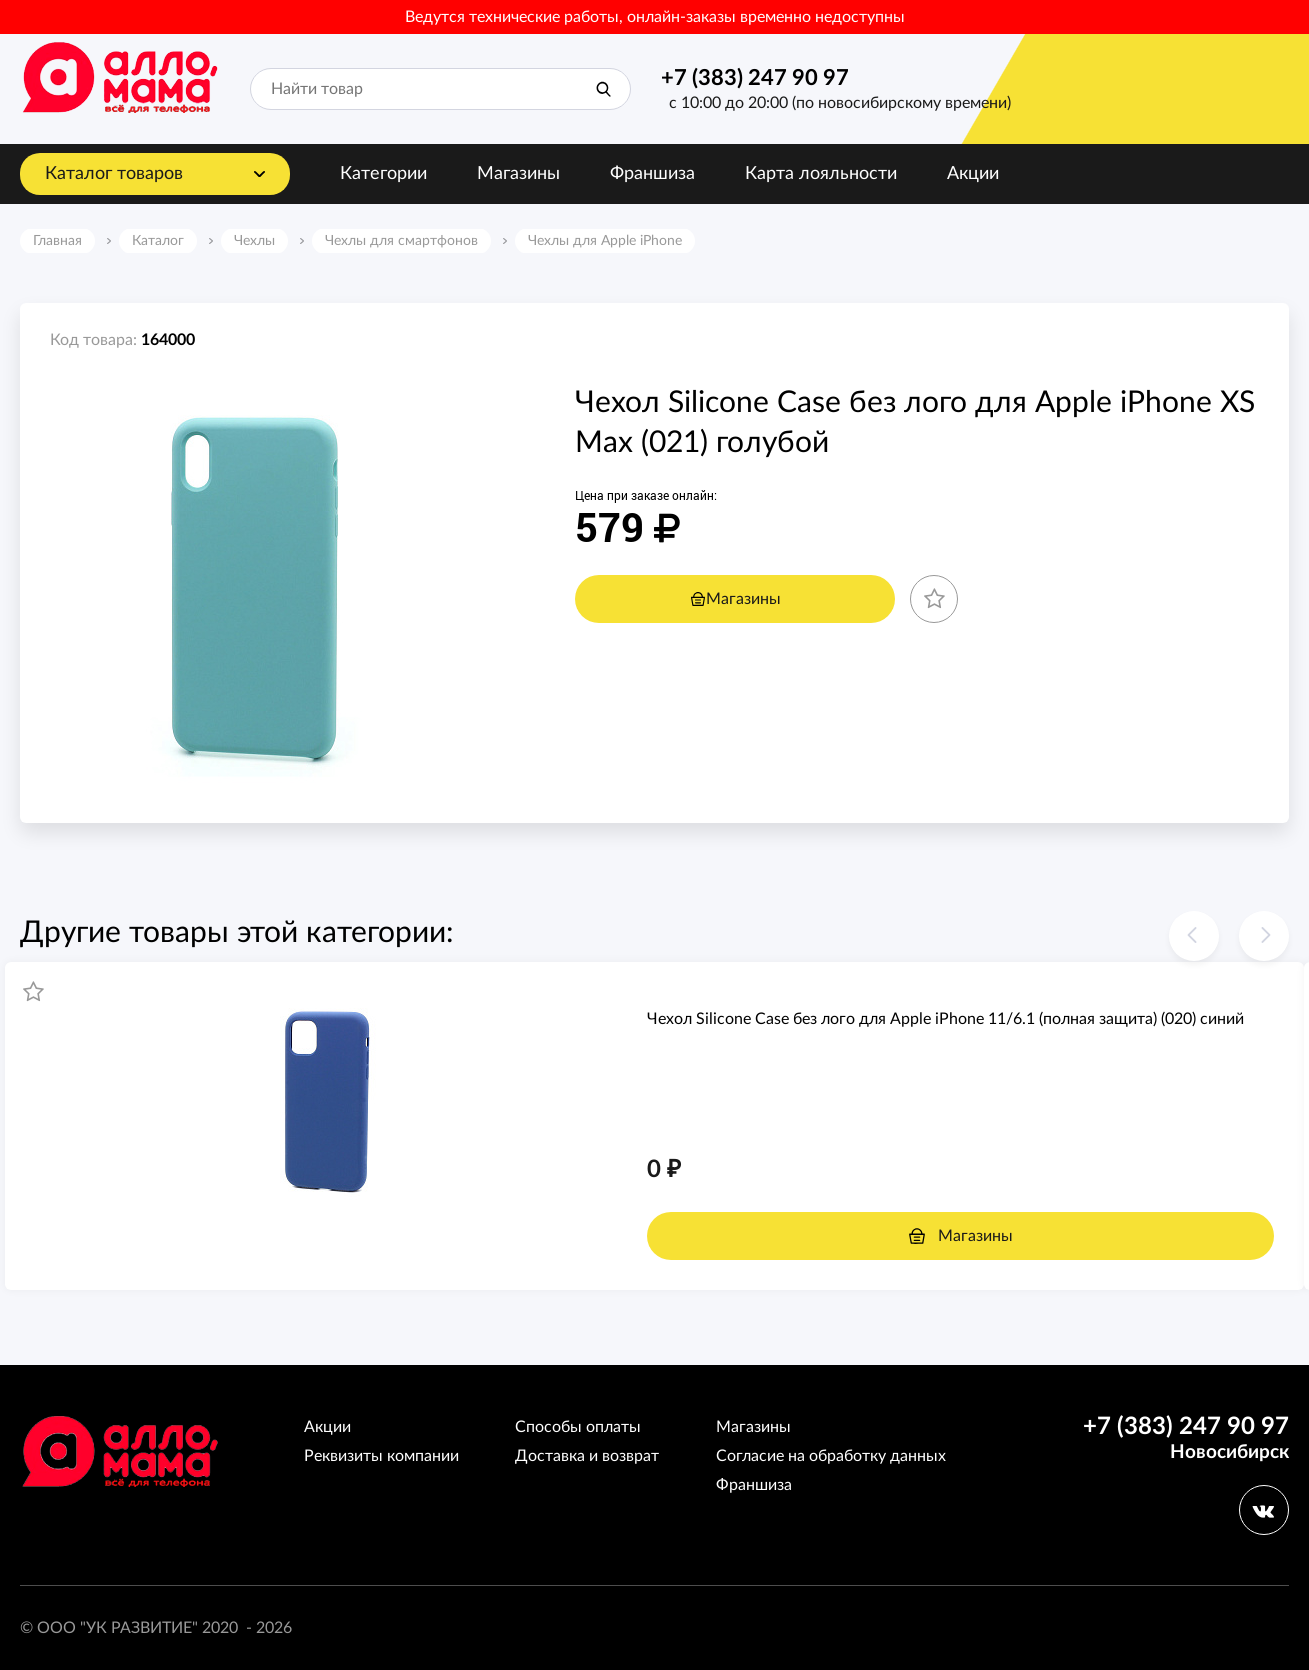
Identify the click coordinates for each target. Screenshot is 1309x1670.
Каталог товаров (114, 174)
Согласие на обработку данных (831, 1456)
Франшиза (652, 174)
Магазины (518, 174)
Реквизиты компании (381, 1456)
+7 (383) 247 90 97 (755, 78)
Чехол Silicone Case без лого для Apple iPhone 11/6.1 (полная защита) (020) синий (945, 1019)
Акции (973, 174)
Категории (383, 174)
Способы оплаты (578, 1427)
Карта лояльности (821, 174)
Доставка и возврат (587, 1456)
